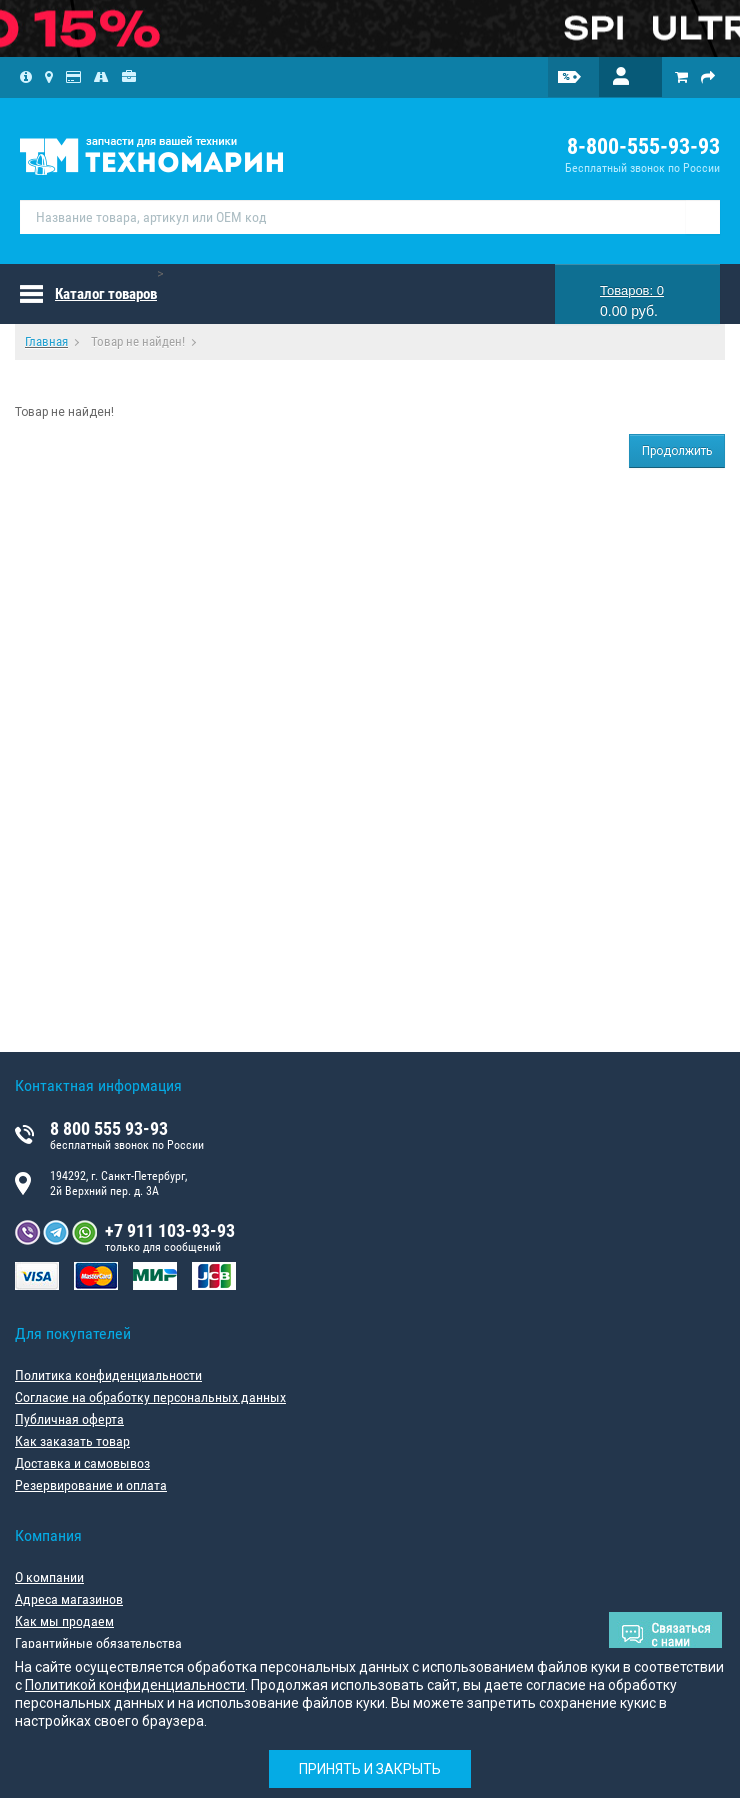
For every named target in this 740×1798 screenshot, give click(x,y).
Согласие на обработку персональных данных (150, 1397)
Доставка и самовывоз (82, 1463)
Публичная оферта (69, 1419)
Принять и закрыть (370, 1769)
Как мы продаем (64, 1621)
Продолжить (677, 451)
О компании (49, 1577)
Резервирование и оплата (91, 1485)
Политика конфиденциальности (108, 1375)
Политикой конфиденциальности (135, 1685)
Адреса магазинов (69, 1599)
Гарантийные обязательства (98, 1643)
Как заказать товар (72, 1441)
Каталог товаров (106, 294)
